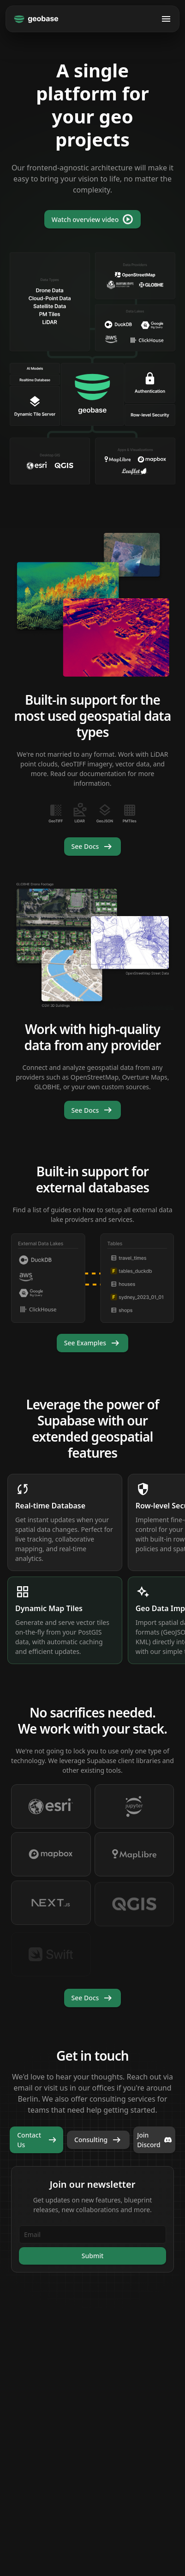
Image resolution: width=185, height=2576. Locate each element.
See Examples (92, 1343)
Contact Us (37, 2140)
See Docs (93, 846)
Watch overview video (92, 219)
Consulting (98, 2139)
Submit (93, 2255)
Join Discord (154, 2140)
